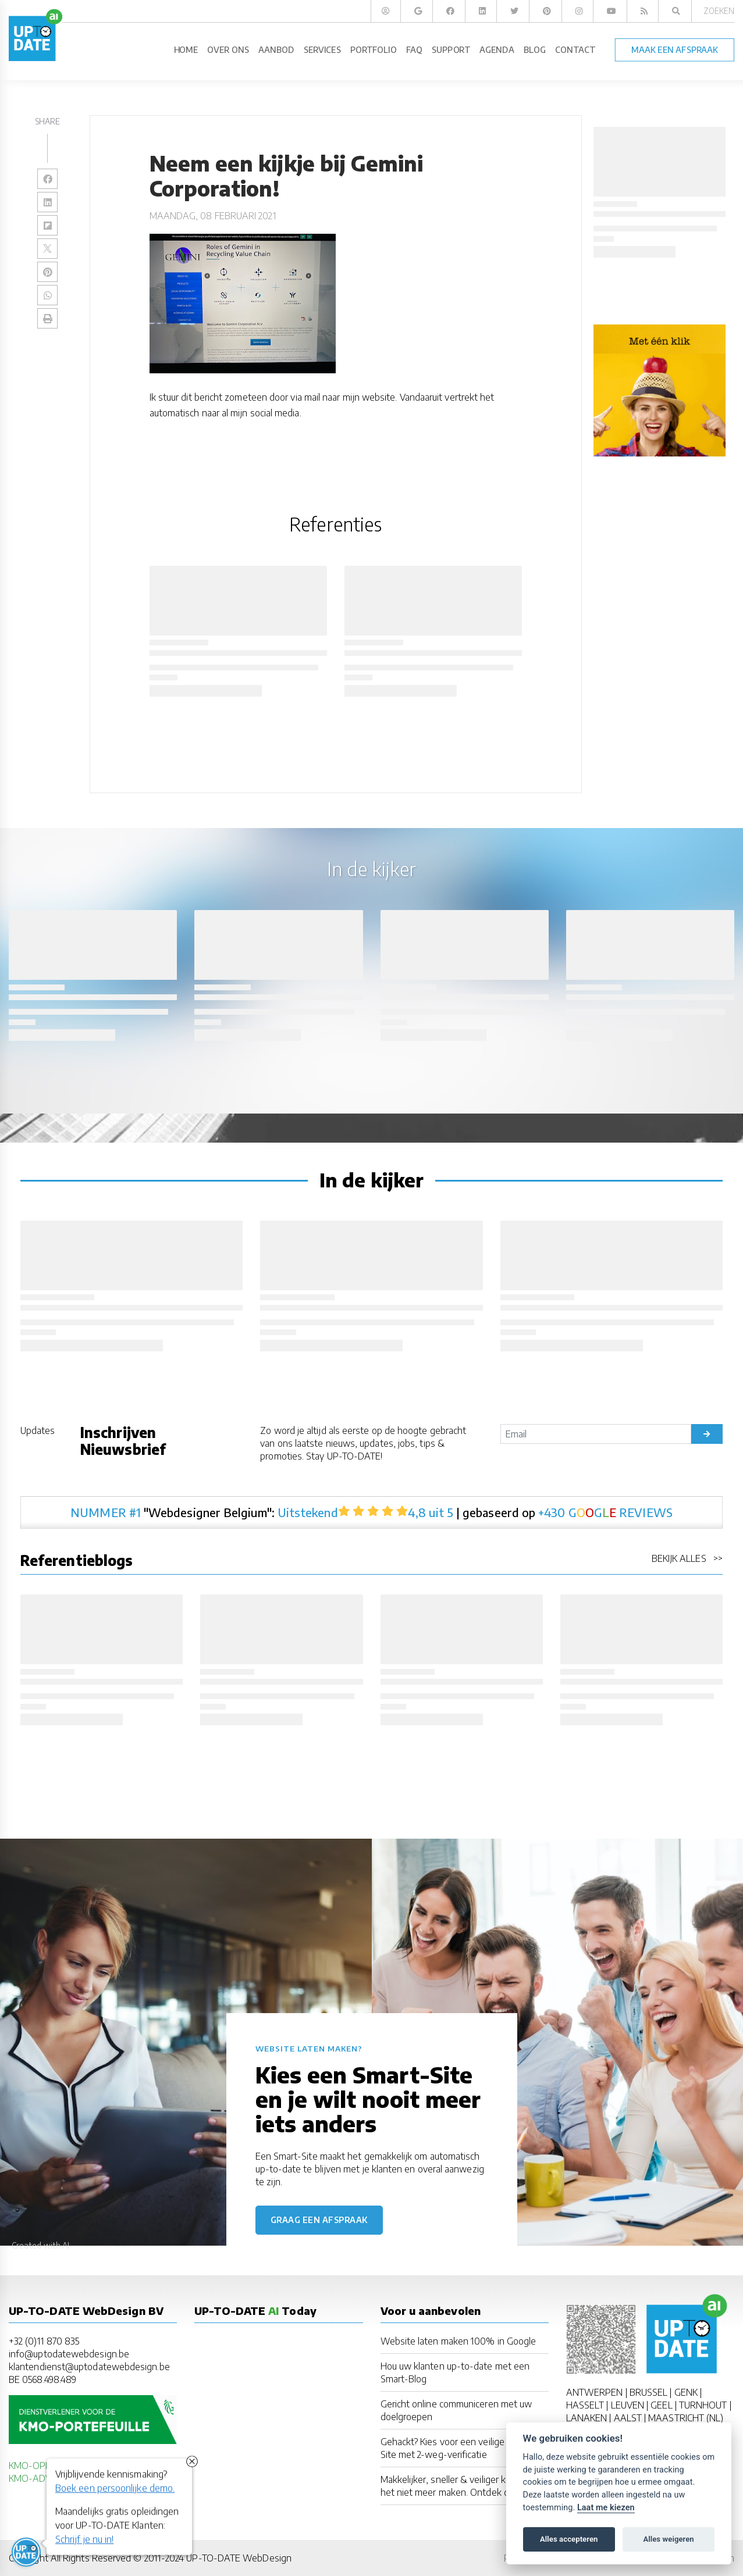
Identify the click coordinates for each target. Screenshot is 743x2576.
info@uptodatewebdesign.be (69, 2354)
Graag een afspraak (319, 2220)
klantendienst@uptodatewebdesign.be (89, 2366)
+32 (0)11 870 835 (44, 2341)
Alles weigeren (668, 2539)
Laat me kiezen (606, 2508)
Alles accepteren (569, 2539)
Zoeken (718, 11)
